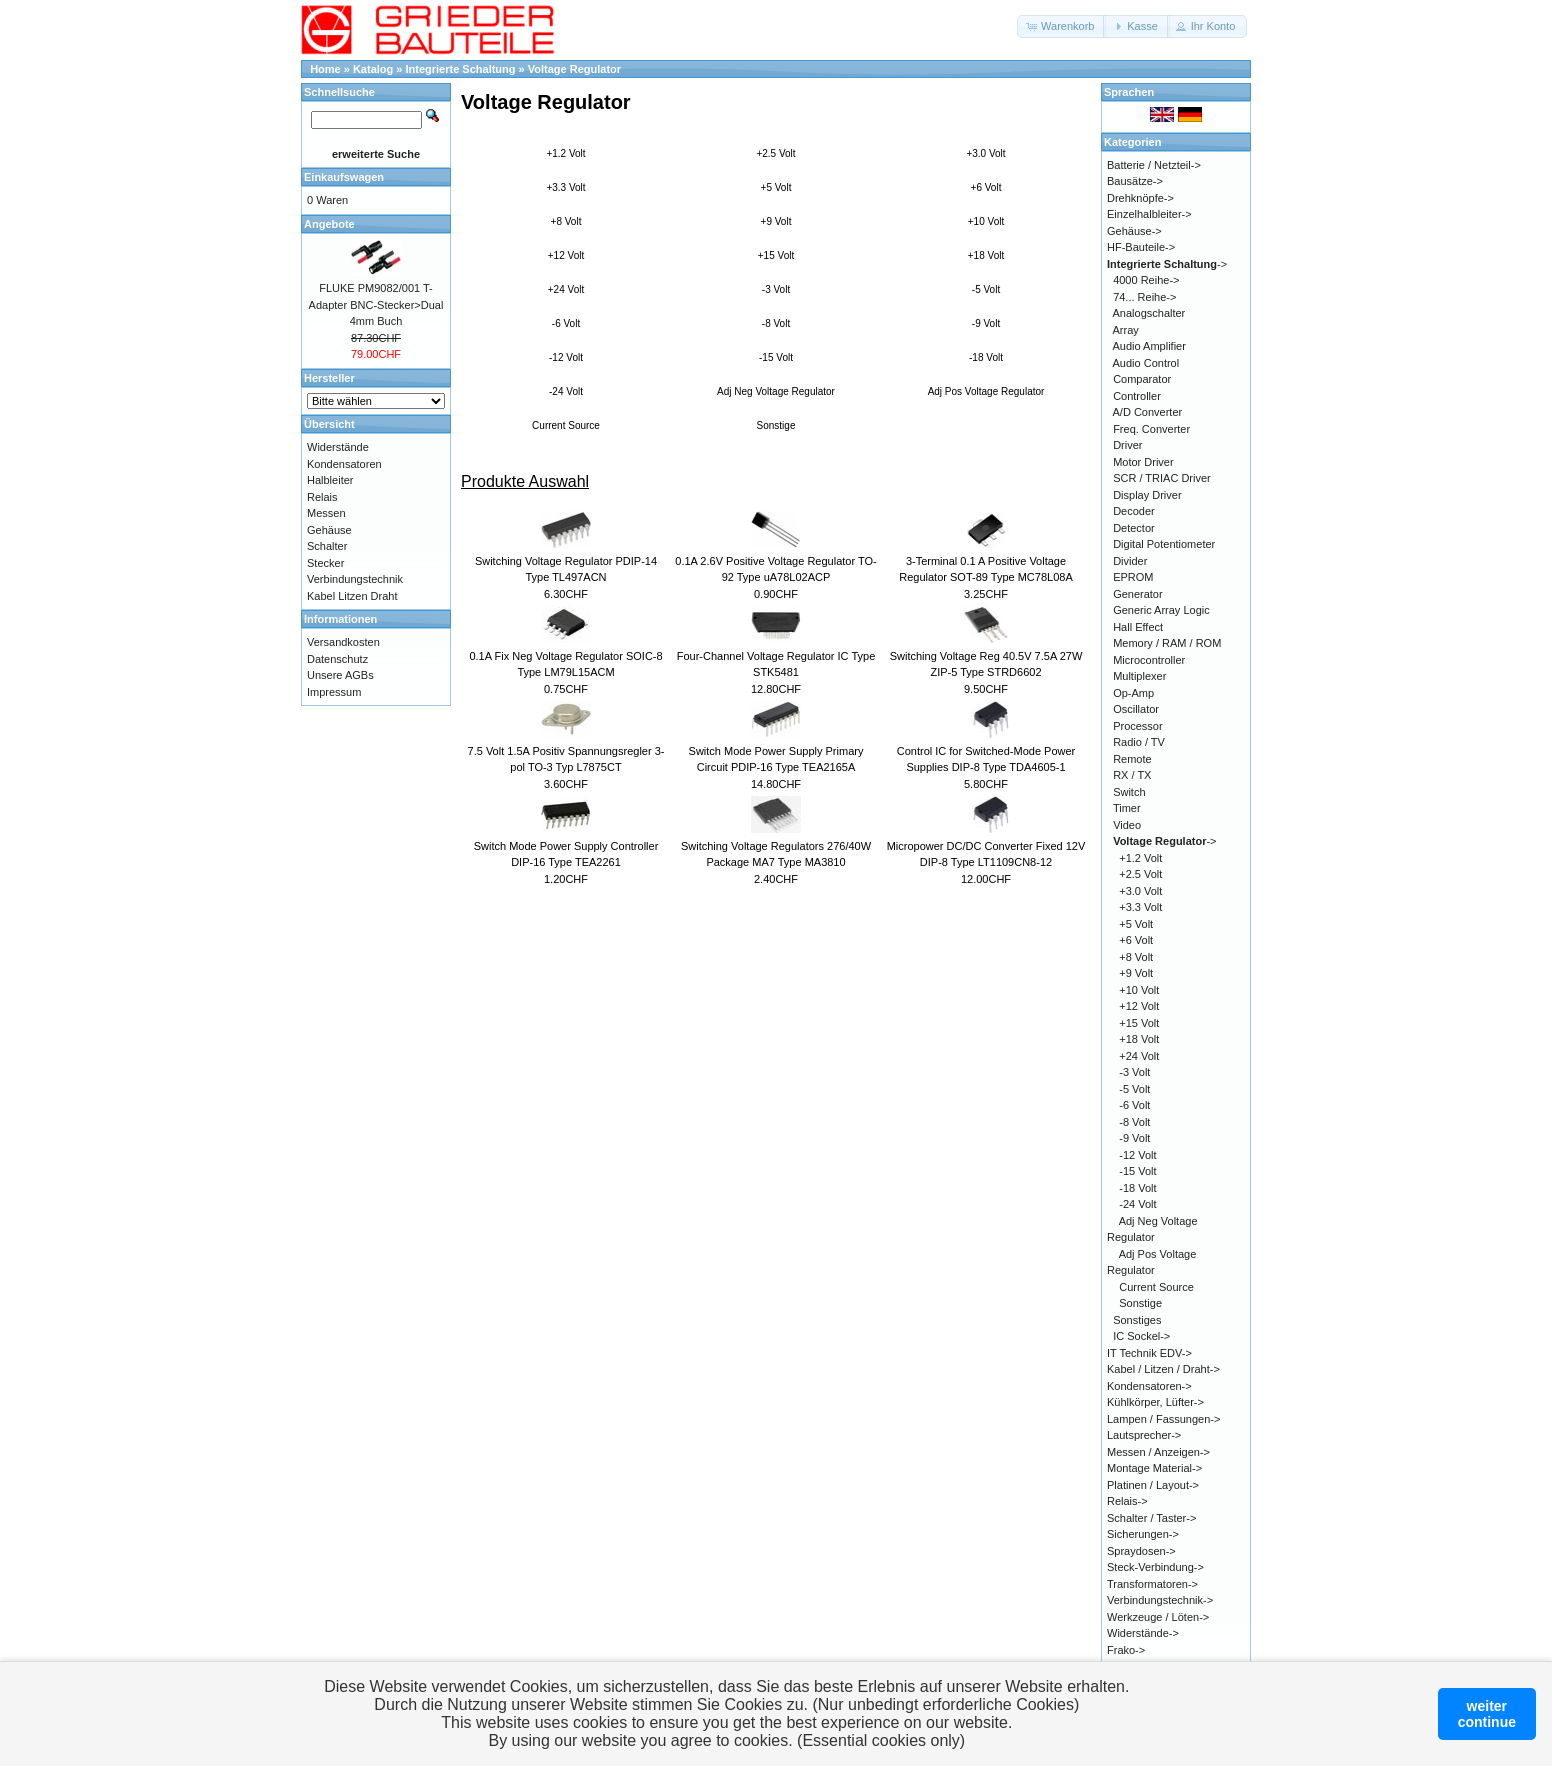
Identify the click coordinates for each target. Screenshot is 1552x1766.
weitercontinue (1487, 1714)
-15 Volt (776, 357)
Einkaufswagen (344, 177)
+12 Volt (566, 255)
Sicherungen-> (1143, 1534)
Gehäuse (329, 530)
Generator (1138, 594)
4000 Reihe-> (1146, 280)
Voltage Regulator (574, 69)
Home (325, 69)
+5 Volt (776, 187)
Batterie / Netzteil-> (1154, 165)
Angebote (329, 224)
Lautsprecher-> (1144, 1435)
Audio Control (1146, 363)
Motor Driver (1143, 462)
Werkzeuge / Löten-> (1158, 1617)
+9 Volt (776, 221)
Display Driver (1147, 495)
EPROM (1133, 577)
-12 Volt (566, 357)
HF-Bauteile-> (1141, 247)
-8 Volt (776, 323)
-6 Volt (566, 323)
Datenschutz (337, 659)
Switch (1129, 792)
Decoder (1134, 511)
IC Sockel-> (1141, 1336)
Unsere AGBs (340, 675)
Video (1127, 825)
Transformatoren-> (1152, 1584)
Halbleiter (330, 480)
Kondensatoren (344, 464)
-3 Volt (776, 289)
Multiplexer (1139, 676)
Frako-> (1126, 1650)
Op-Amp (1133, 693)
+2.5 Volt (775, 153)
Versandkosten (343, 642)
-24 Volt (566, 391)
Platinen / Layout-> (1153, 1485)
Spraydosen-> (1141, 1551)
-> (1167, 264)
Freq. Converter (1151, 429)
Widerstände (338, 447)
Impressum (334, 692)
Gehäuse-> (1134, 231)
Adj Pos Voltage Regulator (986, 391)
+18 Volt (986, 255)
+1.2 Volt (565, 153)
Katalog (373, 69)
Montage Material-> (1154, 1468)
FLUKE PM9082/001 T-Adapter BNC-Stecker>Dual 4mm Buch (376, 304)
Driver (1127, 445)
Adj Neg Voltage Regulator (776, 391)
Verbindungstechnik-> (1160, 1600)
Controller (1137, 396)
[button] (1061, 26)
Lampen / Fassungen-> (1163, 1419)
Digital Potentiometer (1164, 544)
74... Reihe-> (1144, 297)
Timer (1127, 808)
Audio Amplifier (1149, 346)
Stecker (325, 563)
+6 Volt (986, 187)
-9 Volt (986, 323)
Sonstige (776, 425)
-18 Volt (986, 357)
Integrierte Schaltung (461, 69)
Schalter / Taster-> (1151, 1518)
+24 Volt (566, 289)
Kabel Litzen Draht (352, 596)
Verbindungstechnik (355, 579)
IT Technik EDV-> (1149, 1353)
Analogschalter (1149, 313)
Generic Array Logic (1161, 610)
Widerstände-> (1143, 1633)
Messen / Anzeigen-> (1158, 1452)
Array (1126, 330)
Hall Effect (1138, 627)
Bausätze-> (1135, 181)
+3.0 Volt (985, 153)
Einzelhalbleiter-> (1149, 214)
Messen (326, 513)
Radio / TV (1139, 742)
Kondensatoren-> (1149, 1386)
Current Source (566, 425)
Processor (1138, 726)
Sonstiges (1137, 1320)
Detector (1134, 528)
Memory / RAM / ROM (1167, 643)
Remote (1132, 759)
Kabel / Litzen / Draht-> (1163, 1369)
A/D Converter (1148, 412)
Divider (1130, 561)
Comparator (1142, 379)
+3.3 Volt (565, 187)
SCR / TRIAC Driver (1162, 478)
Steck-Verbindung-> (1155, 1567)
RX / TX (1132, 775)
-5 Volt (986, 289)
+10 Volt (986, 221)
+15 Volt (776, 255)
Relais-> (1127, 1501)
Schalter (327, 546)
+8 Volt (566, 221)
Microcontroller (1149, 660)
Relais (322, 497)
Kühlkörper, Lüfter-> (1155, 1402)
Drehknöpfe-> (1140, 198)
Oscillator (1136, 709)
